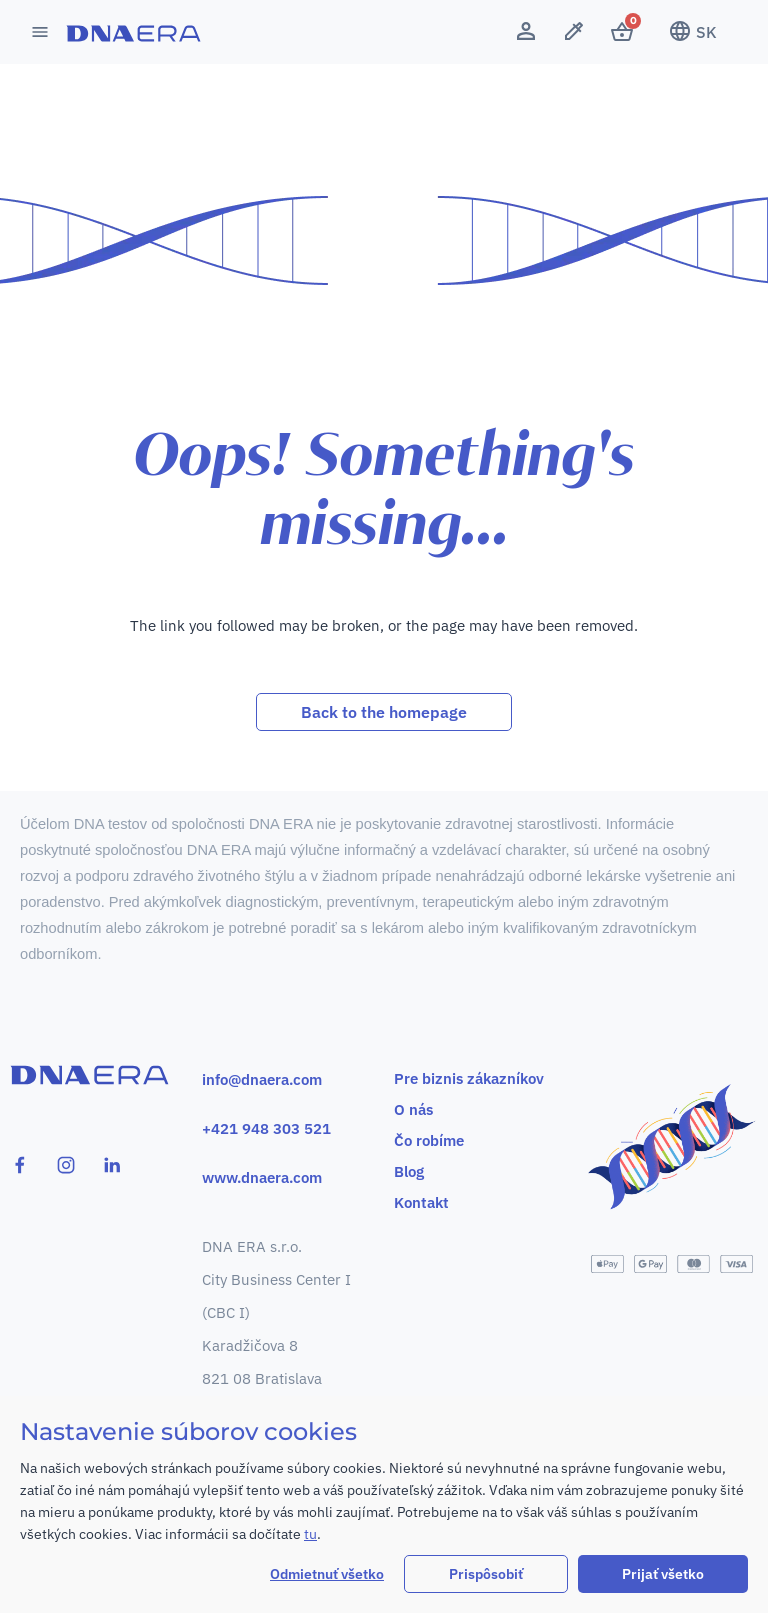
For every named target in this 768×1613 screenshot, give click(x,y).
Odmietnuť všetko (327, 1574)
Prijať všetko (663, 1574)
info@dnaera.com (262, 1079)
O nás (413, 1109)
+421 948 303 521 (266, 1128)
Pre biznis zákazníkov (469, 1078)
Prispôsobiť (486, 1574)
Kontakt (421, 1202)
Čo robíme (429, 1140)
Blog (409, 1171)
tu (310, 1534)
